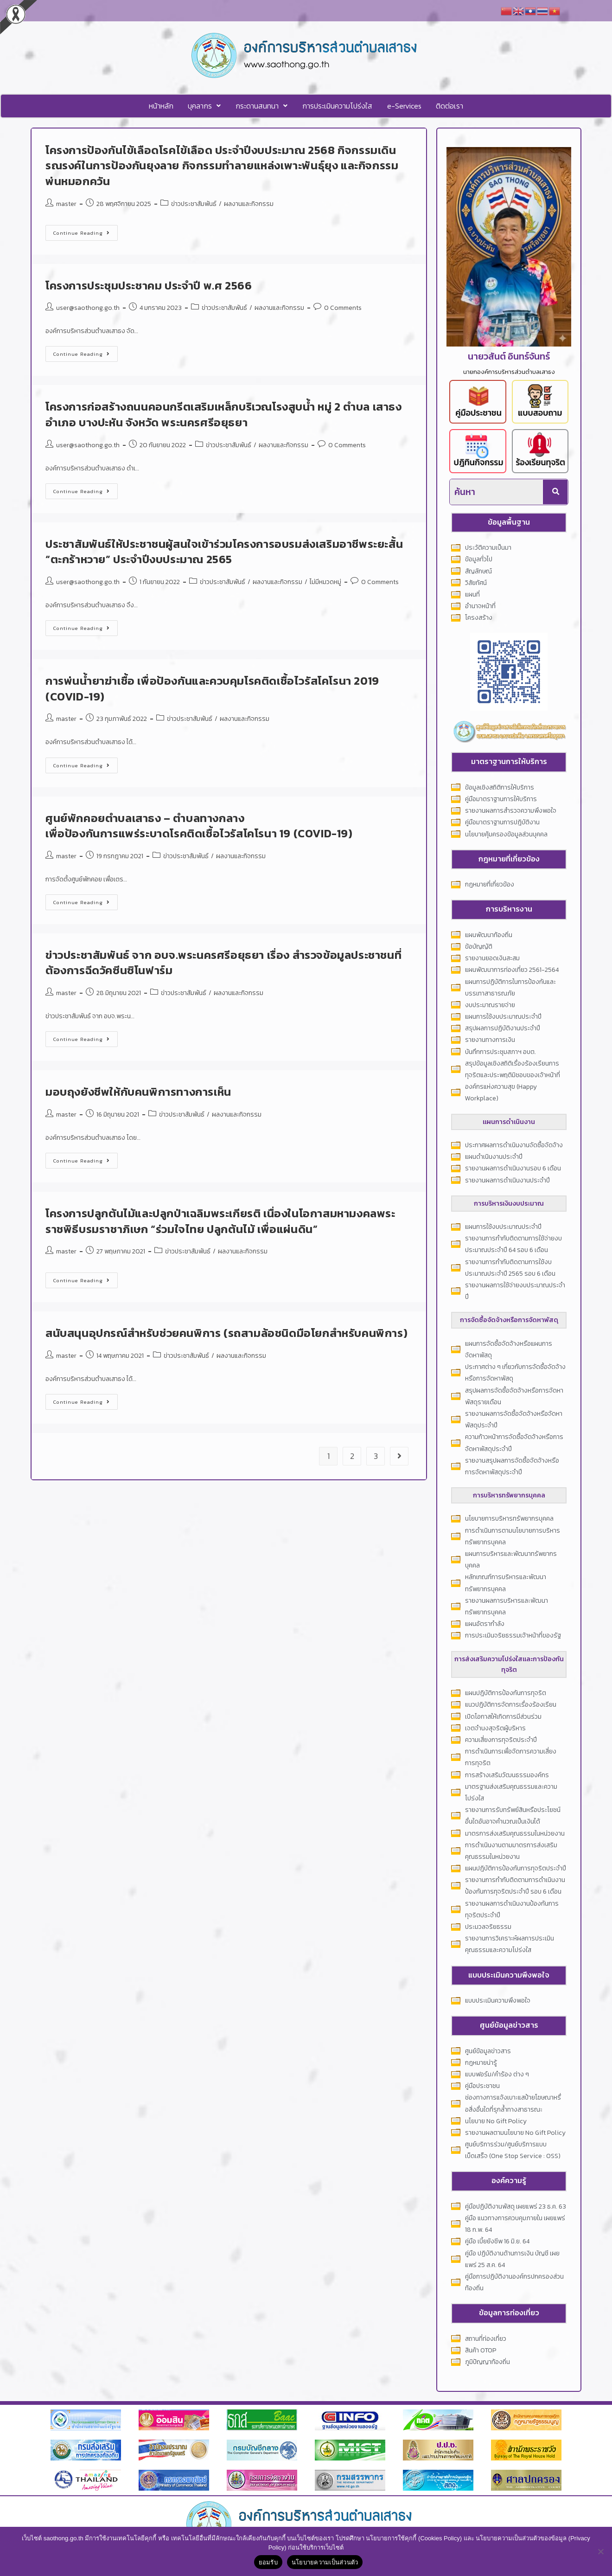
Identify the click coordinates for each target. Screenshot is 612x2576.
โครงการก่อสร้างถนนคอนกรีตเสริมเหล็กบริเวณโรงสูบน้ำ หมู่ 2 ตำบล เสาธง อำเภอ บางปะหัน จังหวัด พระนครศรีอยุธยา (223, 414)
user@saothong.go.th (88, 307)
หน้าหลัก (163, 105)
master (66, 203)
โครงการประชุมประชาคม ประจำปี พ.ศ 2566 (148, 285)
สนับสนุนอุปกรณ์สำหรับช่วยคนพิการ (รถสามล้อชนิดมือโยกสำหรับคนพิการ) (226, 1332)
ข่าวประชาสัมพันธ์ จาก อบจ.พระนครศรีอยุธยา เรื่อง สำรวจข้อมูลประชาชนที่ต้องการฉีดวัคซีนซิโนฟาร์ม (223, 962)
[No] (600, 2551)
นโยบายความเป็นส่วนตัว (325, 2562)
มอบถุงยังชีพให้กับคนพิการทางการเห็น (138, 1091)
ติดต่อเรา (447, 105)
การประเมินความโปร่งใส (337, 105)
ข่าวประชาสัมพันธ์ (194, 203)
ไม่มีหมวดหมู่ (325, 581)
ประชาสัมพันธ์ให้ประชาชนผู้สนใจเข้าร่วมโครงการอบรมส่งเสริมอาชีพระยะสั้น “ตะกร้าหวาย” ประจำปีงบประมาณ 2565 (224, 551)
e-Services (403, 105)
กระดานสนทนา (262, 105)
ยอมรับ (268, 2562)
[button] (205, 105)
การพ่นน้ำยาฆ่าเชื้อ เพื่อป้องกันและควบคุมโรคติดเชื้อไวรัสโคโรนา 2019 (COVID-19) (212, 688)
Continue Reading (85, 230)
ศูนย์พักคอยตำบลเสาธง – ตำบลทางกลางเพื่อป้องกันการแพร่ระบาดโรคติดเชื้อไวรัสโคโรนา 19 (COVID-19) (199, 825)
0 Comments (343, 307)
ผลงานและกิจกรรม (249, 203)
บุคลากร (205, 105)
